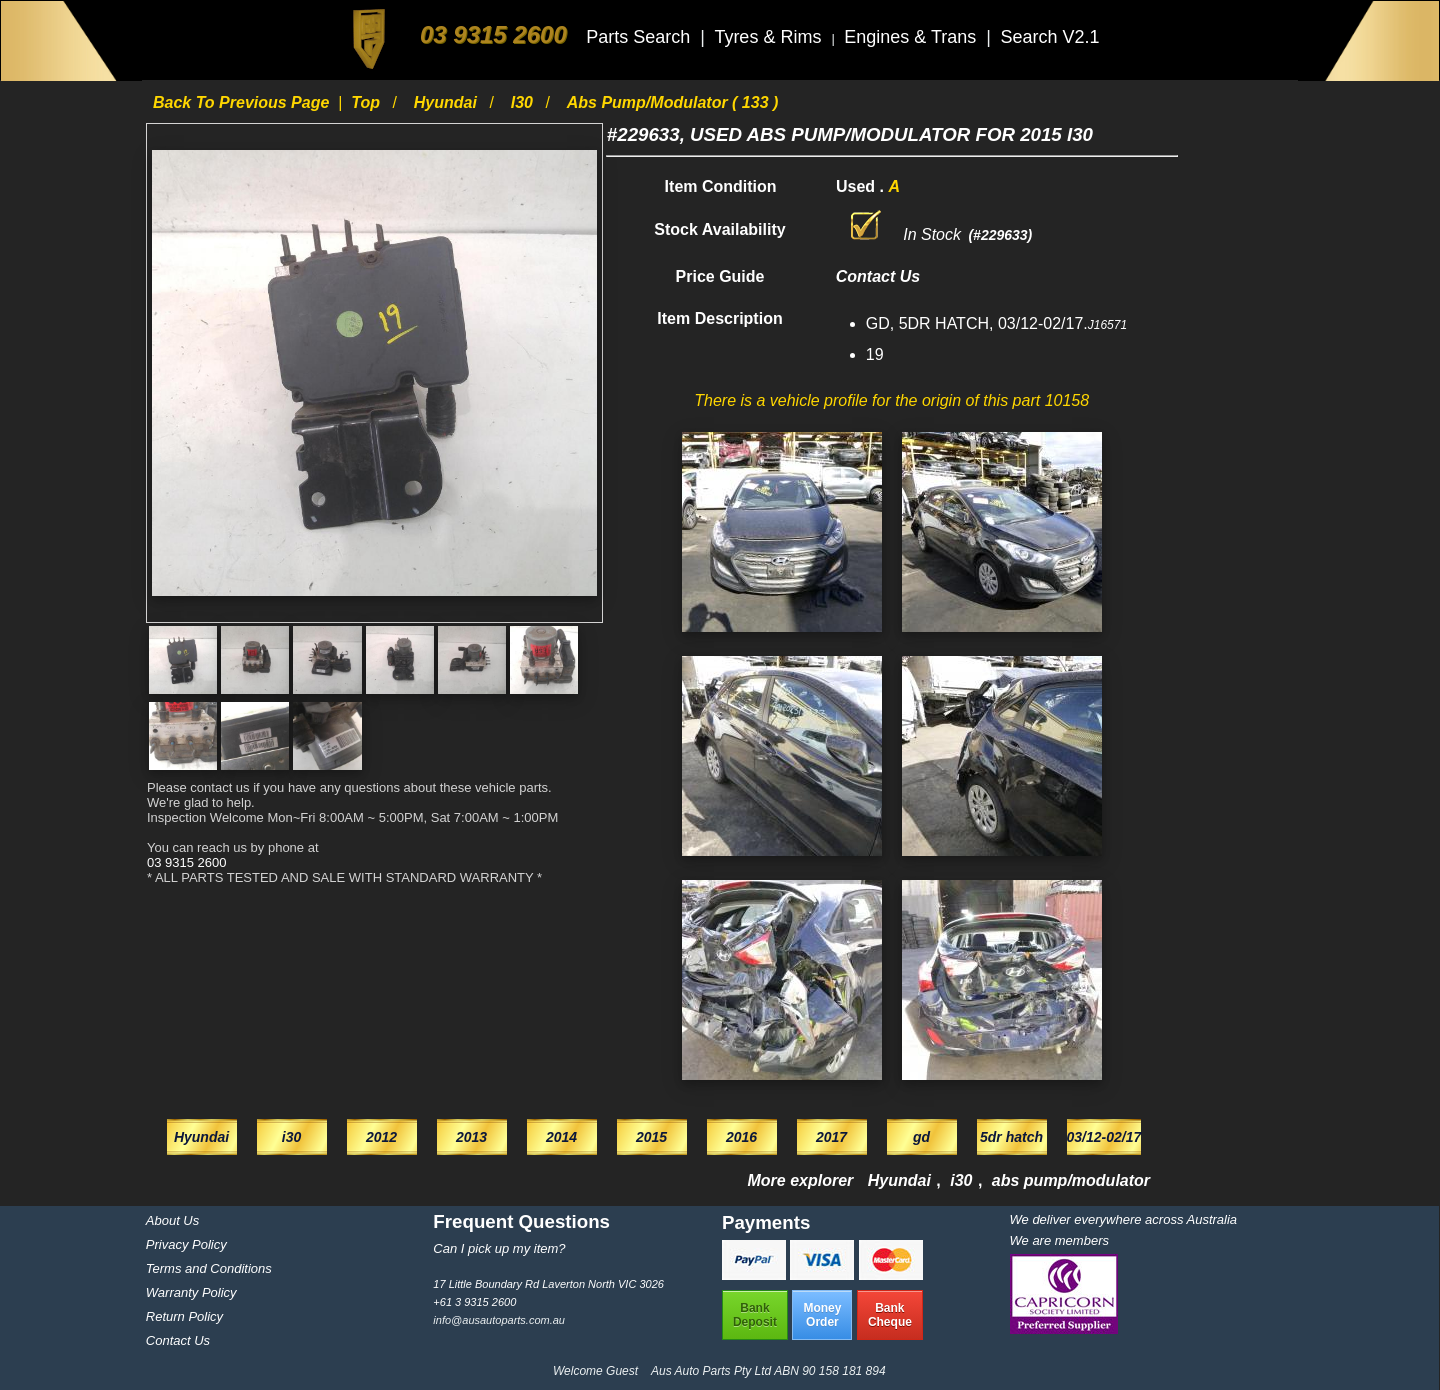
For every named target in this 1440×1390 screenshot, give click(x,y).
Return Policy (184, 1316)
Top (367, 102)
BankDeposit (755, 1315)
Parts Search (640, 37)
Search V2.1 (1049, 37)
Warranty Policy (191, 1292)
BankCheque (890, 1315)
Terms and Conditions (209, 1268)
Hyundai (448, 102)
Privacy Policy (186, 1244)
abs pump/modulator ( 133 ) (673, 102)
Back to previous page (243, 102)
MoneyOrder (822, 1315)
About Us (172, 1220)
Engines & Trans (912, 37)
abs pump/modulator (1071, 1180)
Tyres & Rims (770, 37)
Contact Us (178, 1340)
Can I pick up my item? (499, 1248)
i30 (524, 102)
